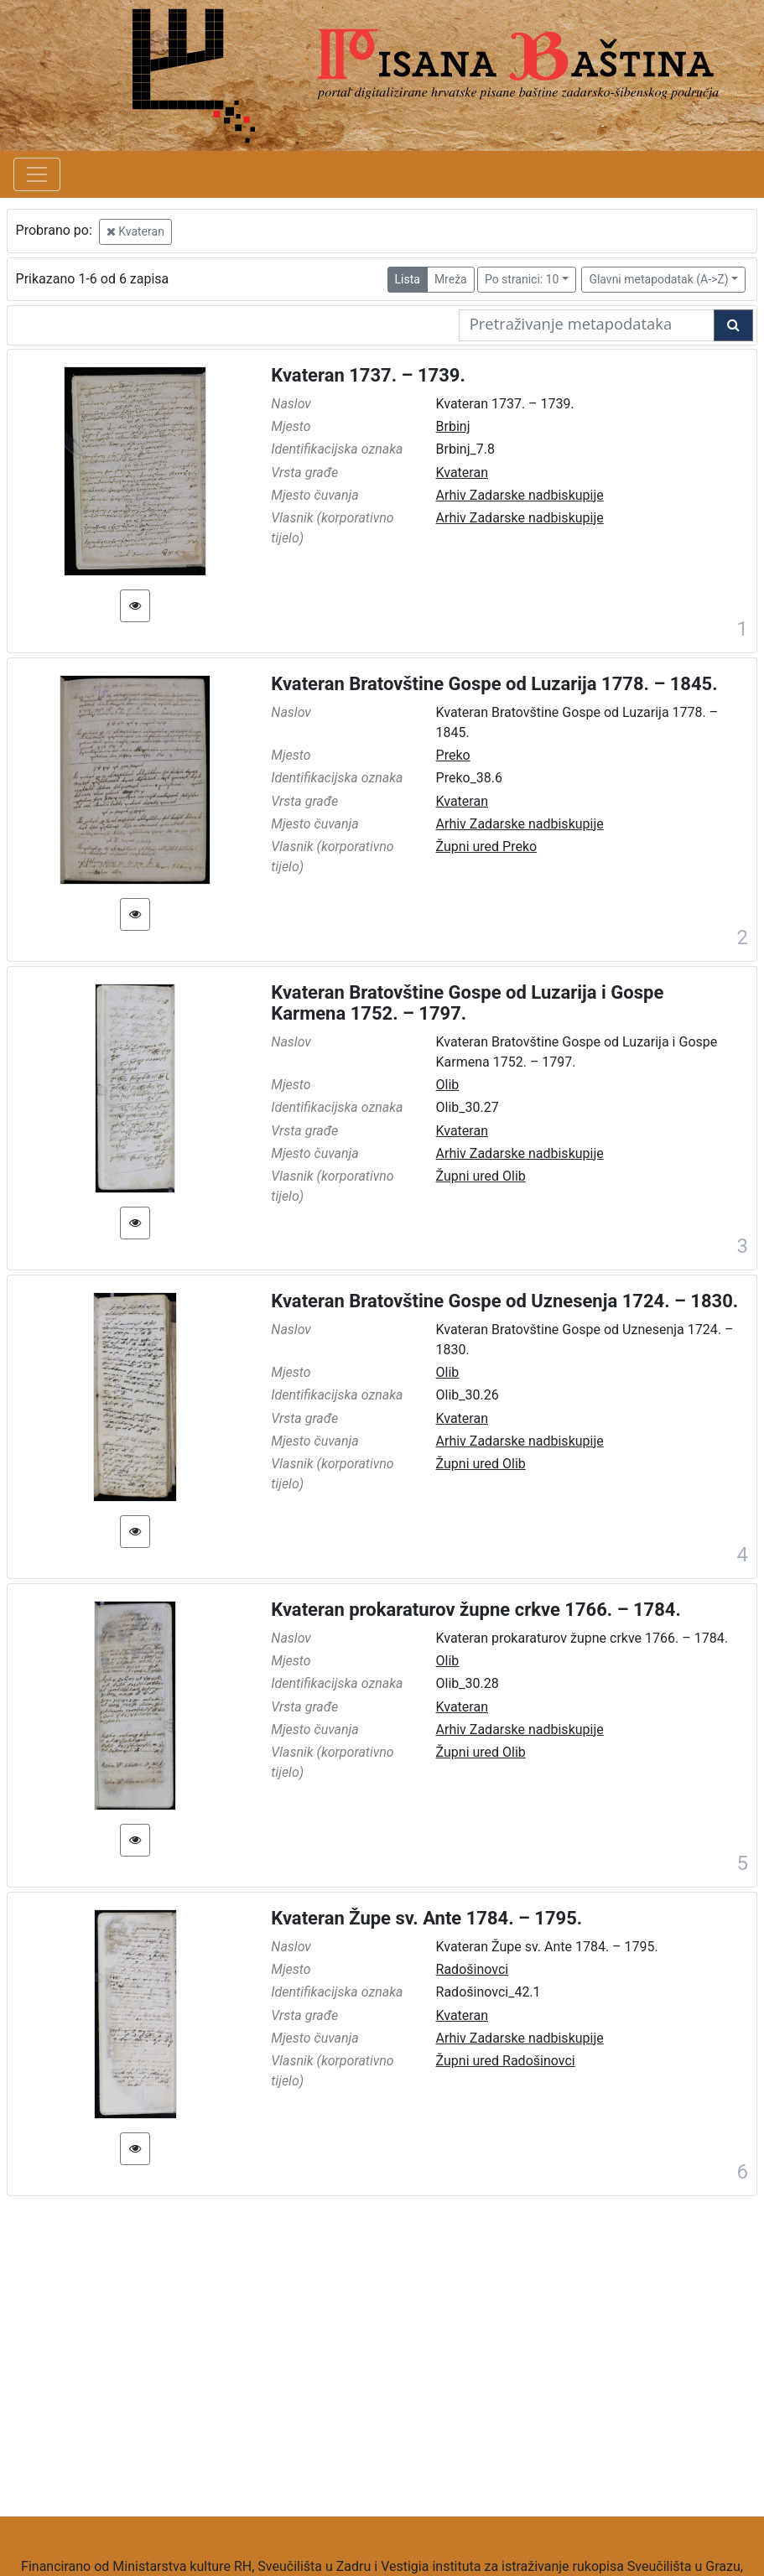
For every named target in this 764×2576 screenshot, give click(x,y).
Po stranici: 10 (522, 279)
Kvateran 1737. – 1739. (368, 375)
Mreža (450, 279)
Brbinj (453, 426)
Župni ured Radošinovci (505, 2061)
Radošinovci (472, 1969)
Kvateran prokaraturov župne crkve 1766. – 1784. (476, 1609)
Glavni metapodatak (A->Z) (658, 279)
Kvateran (135, 231)
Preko (453, 755)
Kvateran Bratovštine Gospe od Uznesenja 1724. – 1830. (504, 1301)
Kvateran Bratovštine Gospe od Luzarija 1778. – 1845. (494, 683)
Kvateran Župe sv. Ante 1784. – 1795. (426, 1918)
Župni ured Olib (481, 1176)
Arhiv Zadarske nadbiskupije (520, 495)
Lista (407, 279)
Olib (448, 1085)
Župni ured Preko (487, 846)
